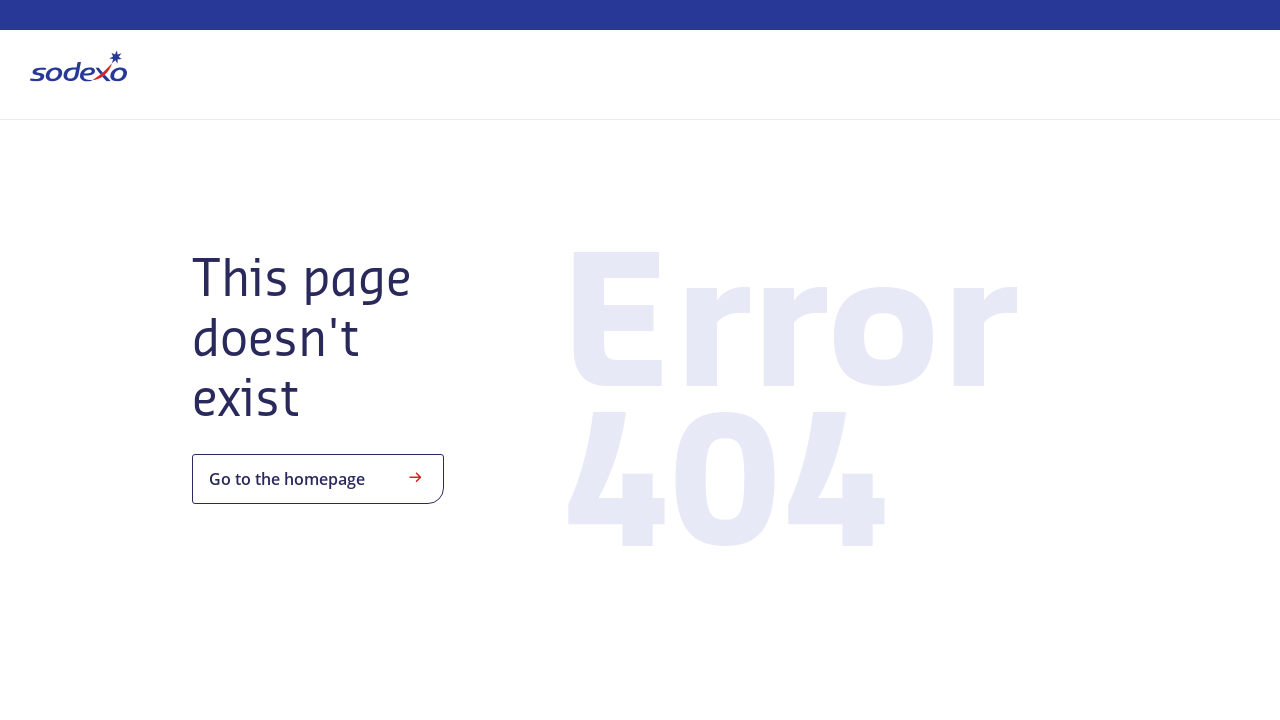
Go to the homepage (318, 477)
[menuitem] (78, 70)
